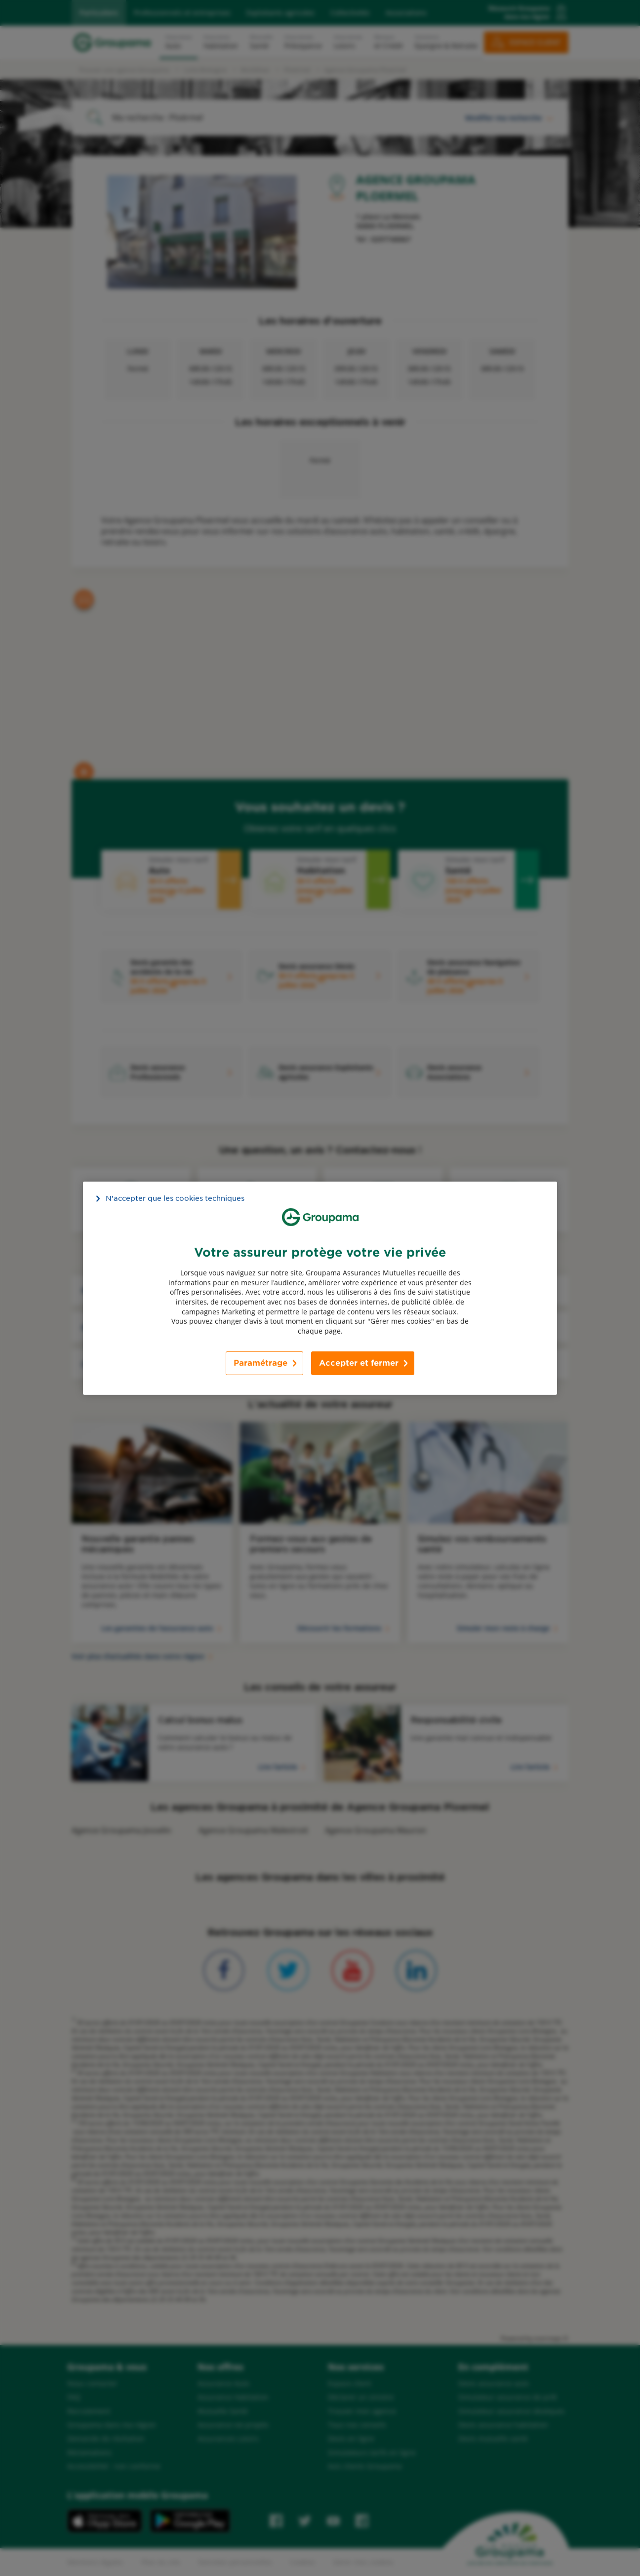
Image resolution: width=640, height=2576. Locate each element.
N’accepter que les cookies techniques (175, 1198)
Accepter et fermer (359, 1363)
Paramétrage (260, 1363)
